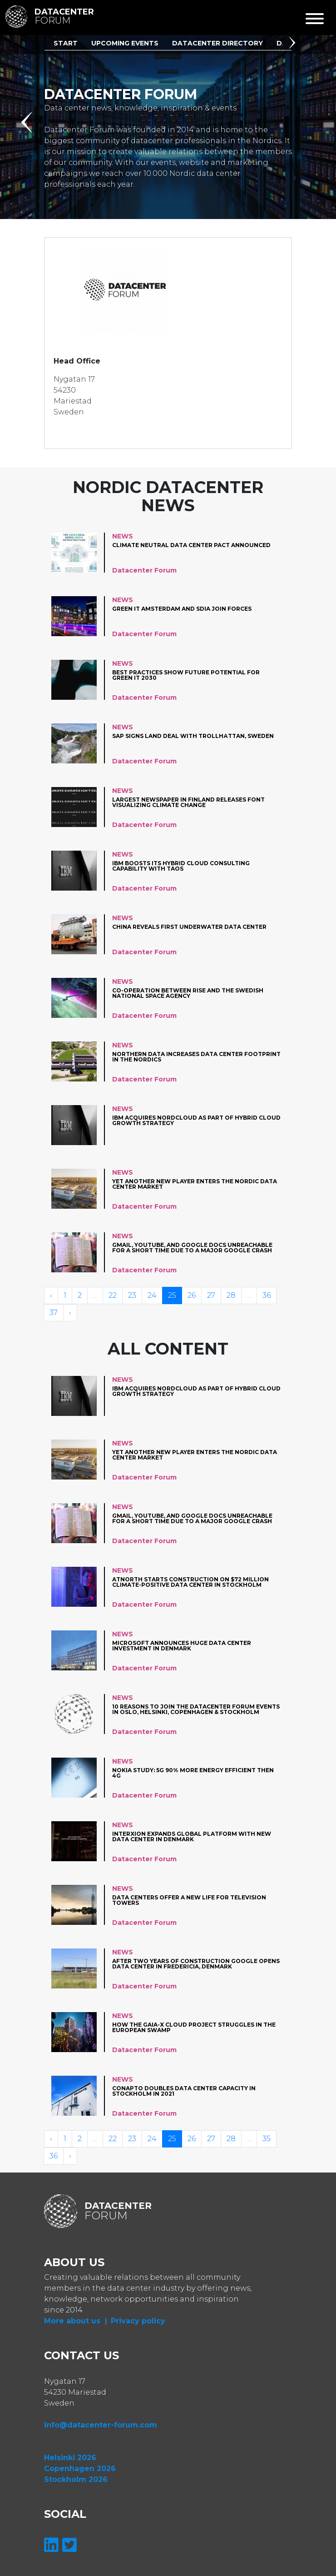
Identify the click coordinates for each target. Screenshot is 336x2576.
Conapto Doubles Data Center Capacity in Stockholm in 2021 (184, 2091)
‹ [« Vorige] (51, 1295)
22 (113, 1295)
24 (152, 1295)
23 (132, 1295)
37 (53, 1312)
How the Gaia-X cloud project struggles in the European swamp (194, 2027)
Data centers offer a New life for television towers (189, 1900)
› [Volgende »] (70, 1312)
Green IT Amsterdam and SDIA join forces (182, 609)
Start (66, 43)
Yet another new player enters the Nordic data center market (194, 1184)
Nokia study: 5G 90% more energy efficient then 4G (193, 1773)
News (122, 536)
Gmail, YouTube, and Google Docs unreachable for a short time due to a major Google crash (192, 1248)
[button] (293, 44)
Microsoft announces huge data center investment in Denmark (181, 1646)
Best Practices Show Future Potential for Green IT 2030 (186, 675)
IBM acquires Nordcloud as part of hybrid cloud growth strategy (196, 1120)
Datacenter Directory (217, 43)
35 (266, 2138)
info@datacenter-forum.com (100, 2425)
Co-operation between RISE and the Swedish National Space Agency (187, 993)
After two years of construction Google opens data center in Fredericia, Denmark (196, 1964)
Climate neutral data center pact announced (191, 545)
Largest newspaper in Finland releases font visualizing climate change (188, 802)
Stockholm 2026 (76, 2479)
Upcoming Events (124, 43)
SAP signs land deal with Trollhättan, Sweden (193, 736)
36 (266, 1295)
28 (231, 1295)
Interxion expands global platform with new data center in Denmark (191, 1837)
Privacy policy (138, 2321)
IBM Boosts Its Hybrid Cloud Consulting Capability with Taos (181, 866)
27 (211, 1295)
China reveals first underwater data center (189, 927)
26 (192, 1295)
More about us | (75, 2321)
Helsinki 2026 (70, 2457)
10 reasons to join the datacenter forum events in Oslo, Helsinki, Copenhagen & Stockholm (196, 1709)
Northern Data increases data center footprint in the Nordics (196, 1057)
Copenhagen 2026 (80, 2468)
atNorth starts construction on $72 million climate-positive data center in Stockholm (190, 1582)
